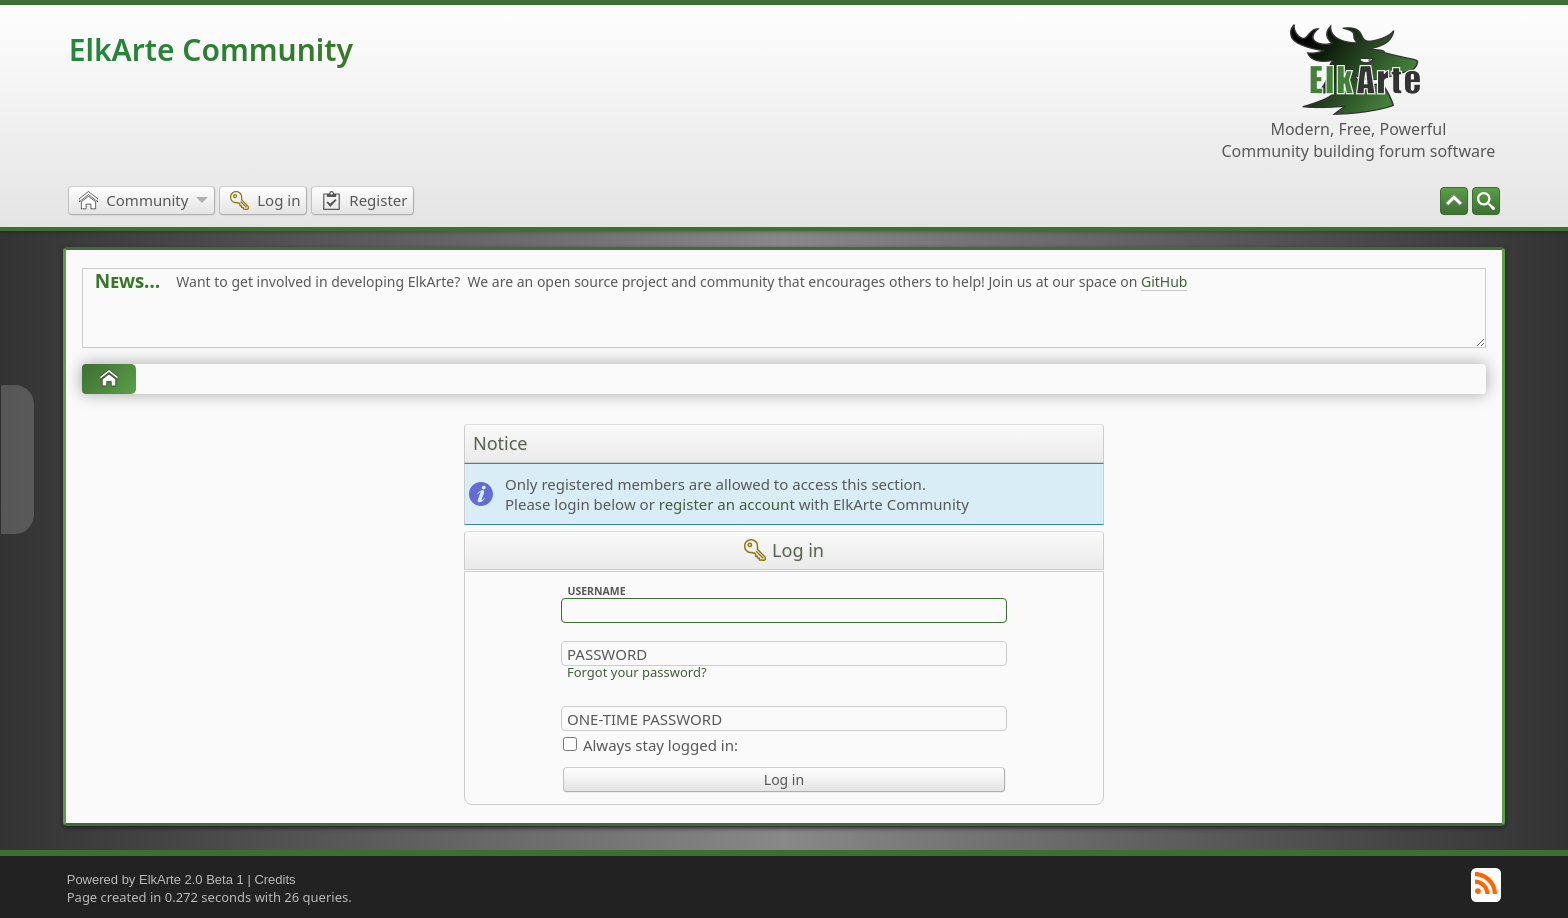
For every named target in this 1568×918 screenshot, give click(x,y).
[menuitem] (1486, 201)
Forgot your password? (637, 672)
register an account (727, 504)
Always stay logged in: (660, 745)
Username (596, 591)
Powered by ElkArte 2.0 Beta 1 (155, 879)
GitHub (1164, 281)
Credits (274, 879)
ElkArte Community (211, 49)
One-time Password (644, 719)
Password (607, 654)
